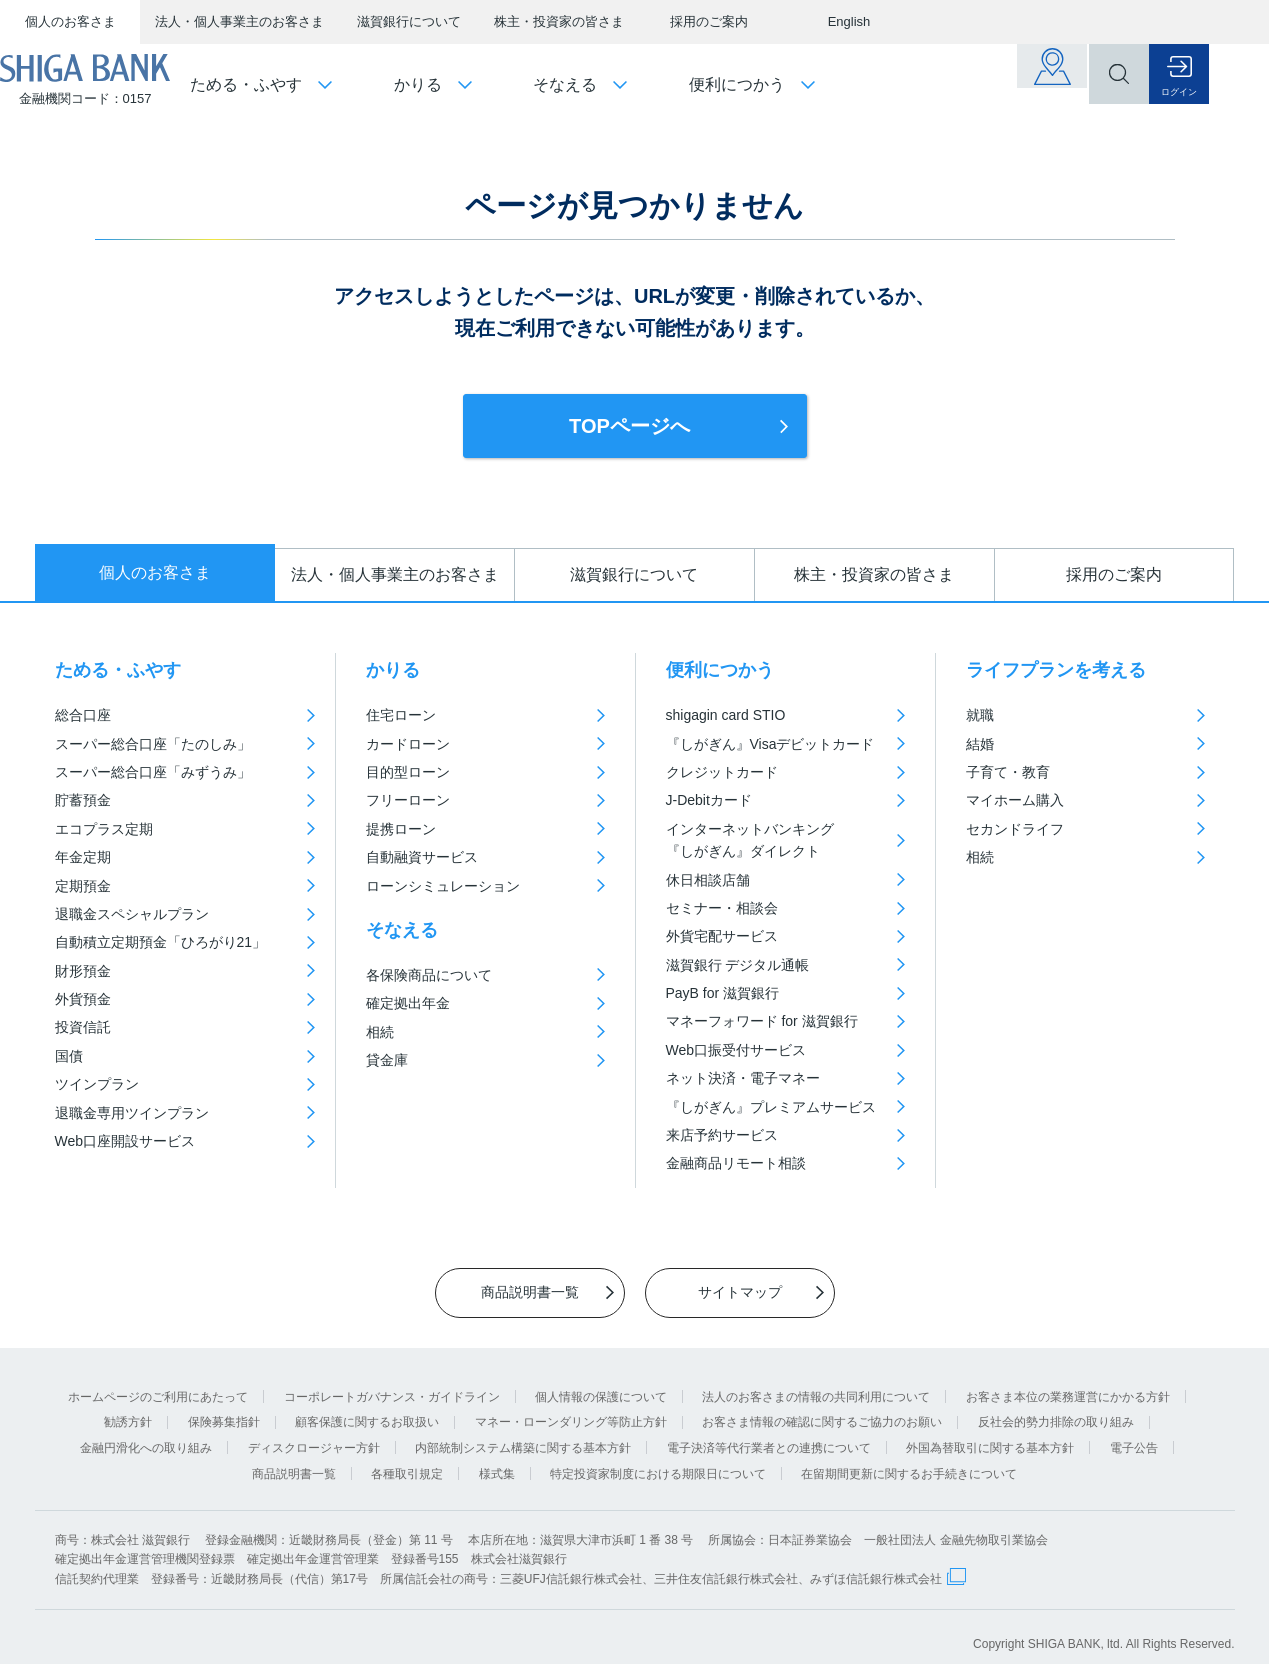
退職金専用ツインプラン (132, 1113)
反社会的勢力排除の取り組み (1056, 1407)
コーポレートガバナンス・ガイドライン (392, 1382)
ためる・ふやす (118, 670)
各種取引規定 (407, 1459)
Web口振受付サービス (736, 1050)
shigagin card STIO (726, 715)
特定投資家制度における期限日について (658, 1459)
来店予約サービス (722, 1135)
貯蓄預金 (83, 800)
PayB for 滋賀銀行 (723, 993)
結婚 (980, 744)
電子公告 (1134, 1433)
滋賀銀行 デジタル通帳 (738, 965)
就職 (980, 715)
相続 (380, 1032)
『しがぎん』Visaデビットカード (770, 744)
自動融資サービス (422, 857)
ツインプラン (97, 1084)
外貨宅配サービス (722, 936)
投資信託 (83, 1027)
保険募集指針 (224, 1407)
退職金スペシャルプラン (132, 914)
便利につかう (720, 670)
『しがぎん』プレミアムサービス (771, 1107)
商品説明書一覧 (294, 1459)
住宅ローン (401, 715)
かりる (393, 670)
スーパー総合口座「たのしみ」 (153, 744)
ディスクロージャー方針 (314, 1433)
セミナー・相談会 (722, 908)
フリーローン (408, 800)
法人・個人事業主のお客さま (239, 21)
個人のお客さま (70, 21)
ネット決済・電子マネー (743, 1078)
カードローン (408, 744)
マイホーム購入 (1015, 800)
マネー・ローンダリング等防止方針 (571, 1407)
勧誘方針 (128, 1407)
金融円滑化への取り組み (146, 1433)
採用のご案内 (709, 21)
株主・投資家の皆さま (559, 21)
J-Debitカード (709, 800)
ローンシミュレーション (443, 886)
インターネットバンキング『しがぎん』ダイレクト (750, 840)
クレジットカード (722, 772)
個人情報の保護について (601, 1382)
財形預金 (83, 971)
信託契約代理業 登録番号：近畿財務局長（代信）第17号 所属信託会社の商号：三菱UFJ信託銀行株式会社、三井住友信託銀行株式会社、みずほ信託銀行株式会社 (498, 1564)
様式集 (497, 1459)
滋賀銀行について (409, 21)
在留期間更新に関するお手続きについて (909, 1459)
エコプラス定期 (104, 829)
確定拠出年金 (408, 1003)
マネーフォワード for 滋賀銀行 (762, 1021)
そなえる (402, 930)
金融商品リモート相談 (736, 1163)
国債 (69, 1056)
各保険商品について (429, 975)
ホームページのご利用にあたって (158, 1382)
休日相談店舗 (708, 880)
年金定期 (83, 857)
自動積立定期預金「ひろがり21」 (161, 942)
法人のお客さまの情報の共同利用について (816, 1382)
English (849, 21)
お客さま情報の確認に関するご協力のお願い (822, 1407)
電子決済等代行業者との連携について (769, 1433)
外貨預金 (83, 999)
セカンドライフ (1015, 829)
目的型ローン (408, 772)
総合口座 (83, 715)
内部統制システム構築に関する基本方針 (523, 1433)
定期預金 (83, 886)
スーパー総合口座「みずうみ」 (153, 772)
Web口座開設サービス (125, 1141)
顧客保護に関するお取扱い (367, 1407)
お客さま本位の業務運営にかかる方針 (1068, 1382)
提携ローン (401, 829)
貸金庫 (387, 1060)
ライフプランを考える (1056, 670)
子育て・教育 (1008, 772)
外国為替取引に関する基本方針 (990, 1433)
